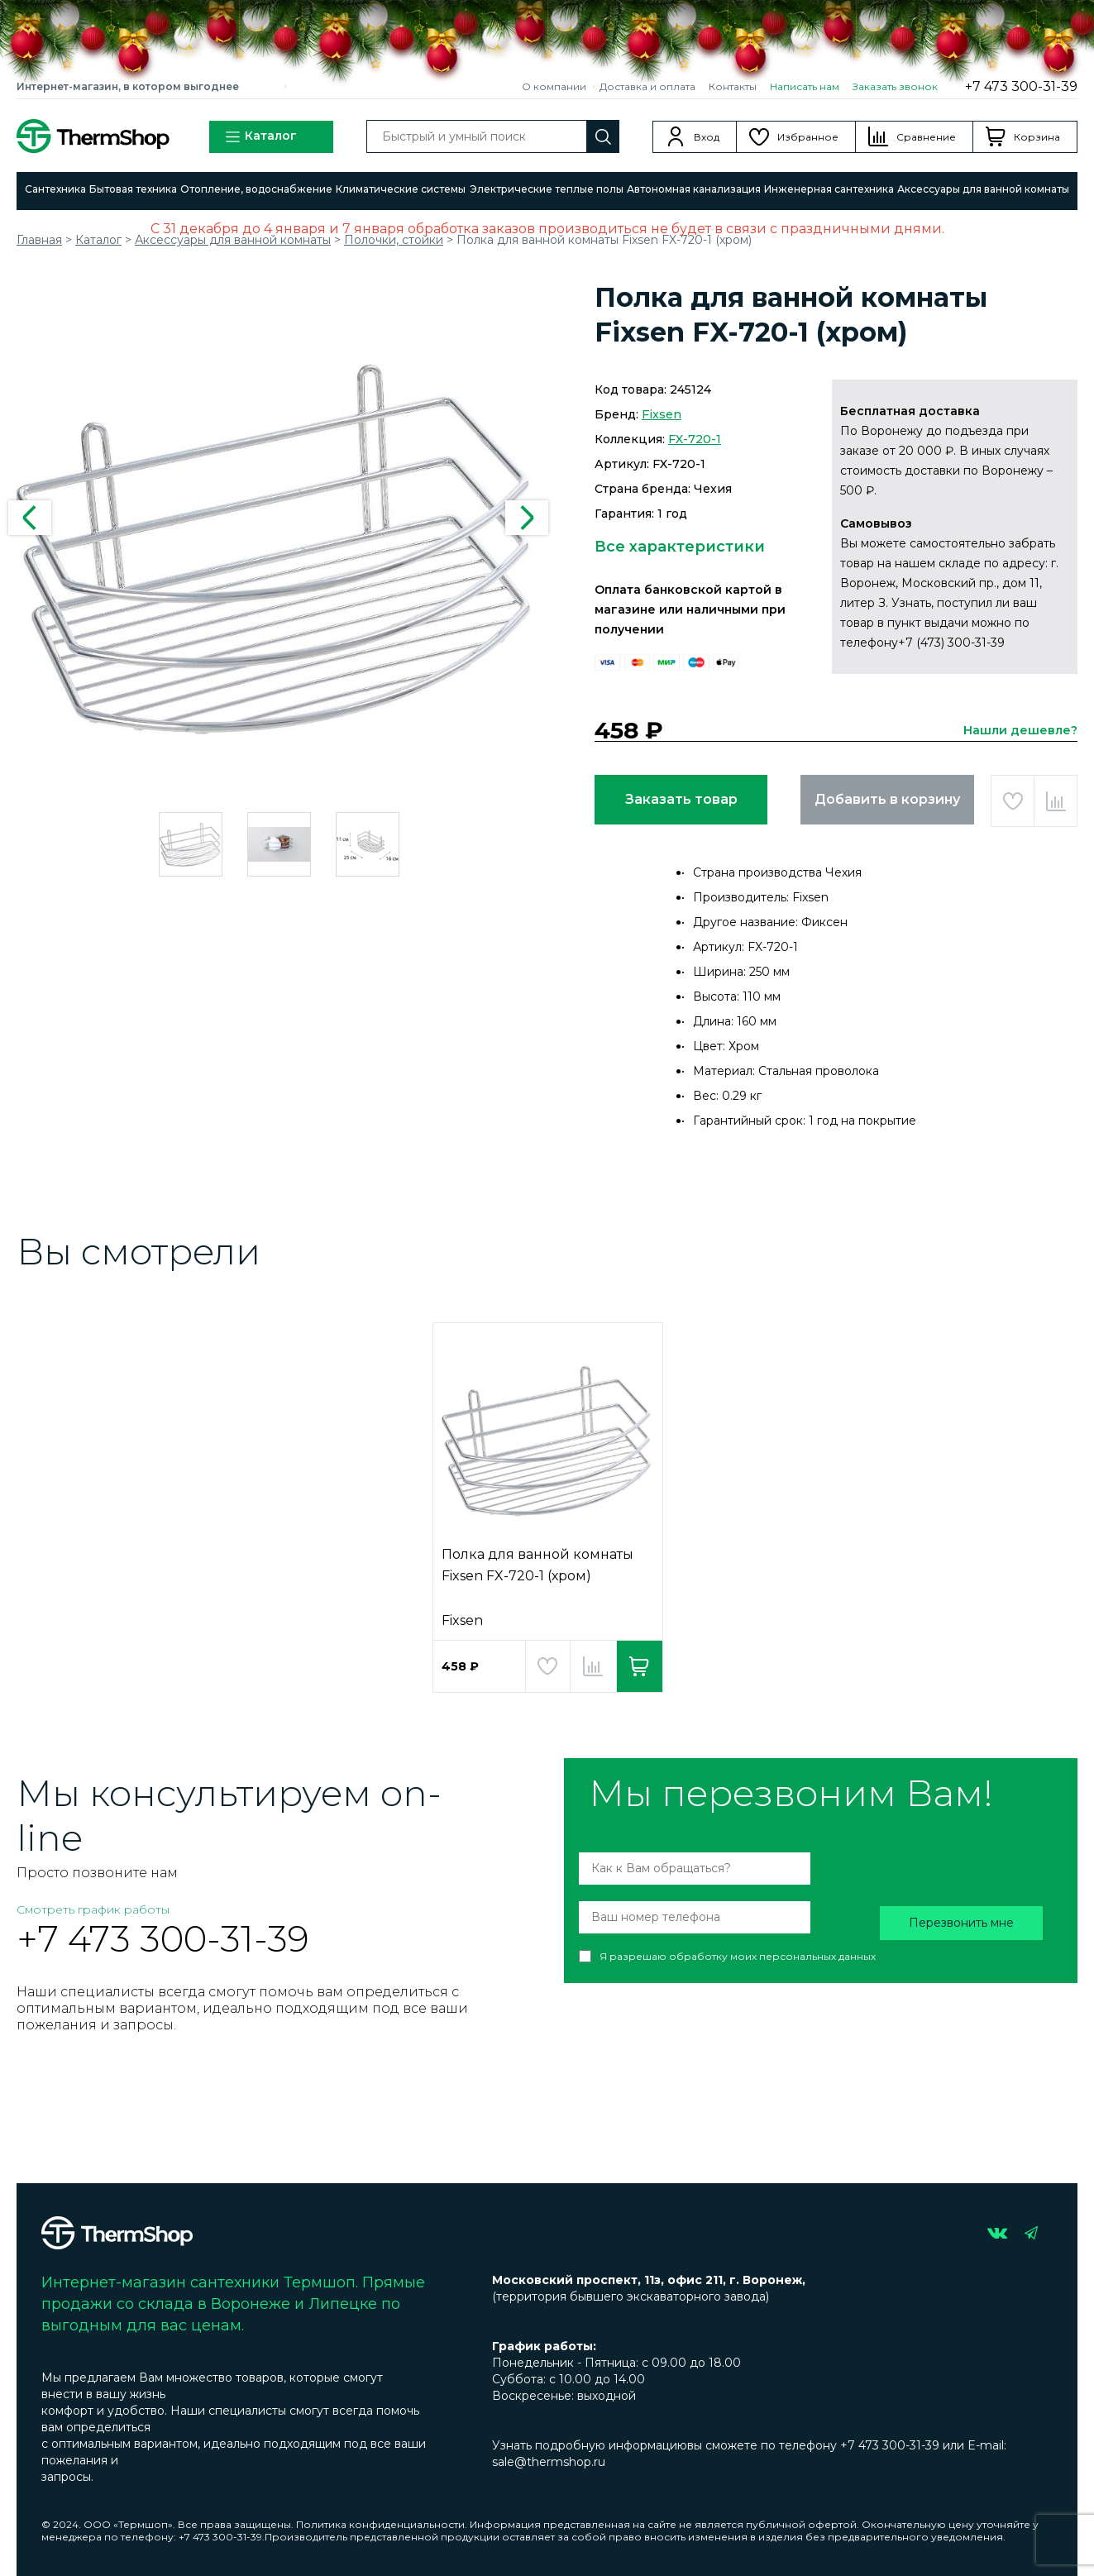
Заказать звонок (895, 86)
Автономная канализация (694, 189)
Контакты (733, 86)
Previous (29, 517)
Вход (706, 137)
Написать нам (804, 86)
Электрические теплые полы (546, 189)
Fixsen (661, 414)
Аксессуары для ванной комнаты (983, 189)
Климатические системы (401, 189)
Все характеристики (680, 547)
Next (526, 517)
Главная (39, 239)
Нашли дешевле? (1020, 730)
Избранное (807, 137)
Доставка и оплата (647, 86)
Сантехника (55, 189)
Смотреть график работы (93, 1909)
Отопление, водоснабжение (256, 189)
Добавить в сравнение (1055, 801)
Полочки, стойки (393, 239)
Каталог (260, 137)
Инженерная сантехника (829, 189)
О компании (554, 86)
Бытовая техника (133, 189)
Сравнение (926, 137)
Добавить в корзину (887, 799)
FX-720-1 (694, 439)
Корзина (1037, 137)
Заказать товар (681, 799)
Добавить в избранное (1012, 801)
